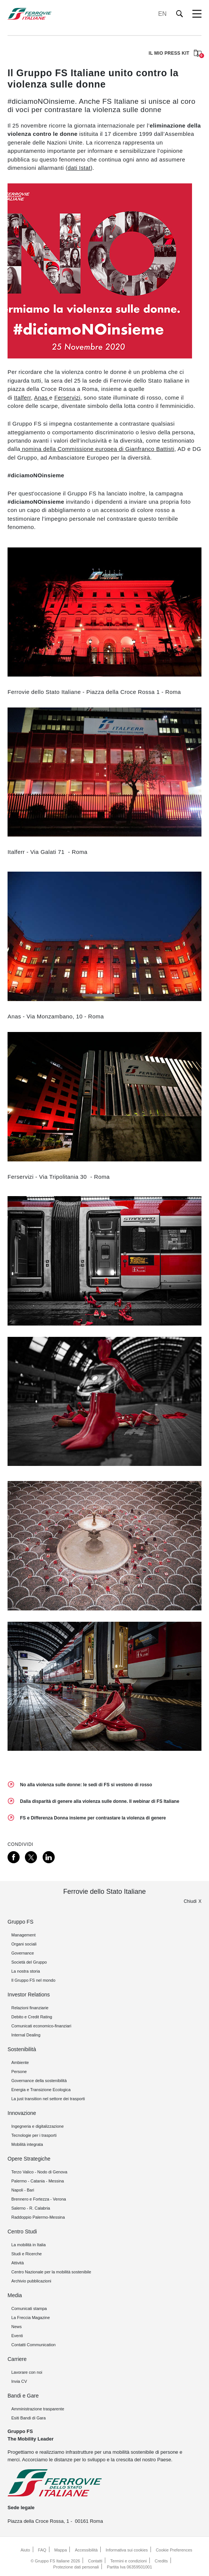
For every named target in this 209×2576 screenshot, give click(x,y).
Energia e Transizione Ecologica (41, 2089)
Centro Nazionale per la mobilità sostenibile (51, 2272)
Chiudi (190, 1901)
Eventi (17, 2335)
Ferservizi (67, 397)
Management (23, 1935)
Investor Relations (29, 1995)
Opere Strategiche (29, 2159)
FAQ (42, 2550)
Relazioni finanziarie (29, 2007)
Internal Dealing (25, 2035)
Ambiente (20, 2062)
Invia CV (19, 2381)
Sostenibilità (22, 2049)
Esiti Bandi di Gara (28, 2418)
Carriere (17, 2359)
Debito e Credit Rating (31, 2017)
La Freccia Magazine (30, 2317)
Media (15, 2295)
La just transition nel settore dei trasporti (48, 2098)
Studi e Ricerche (26, 2254)
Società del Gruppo (29, 1962)
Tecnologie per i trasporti (34, 2135)
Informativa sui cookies (127, 2550)
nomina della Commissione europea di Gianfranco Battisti (97, 449)
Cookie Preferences (174, 2550)
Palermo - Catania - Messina (37, 2181)
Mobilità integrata (27, 2144)
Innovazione (22, 2113)
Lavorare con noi (26, 2372)
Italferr (22, 397)
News (16, 2326)
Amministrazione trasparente (37, 2409)
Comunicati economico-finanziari (41, 2026)
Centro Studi (22, 2231)
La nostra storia (25, 1971)
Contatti (95, 2561)
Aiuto (25, 2550)
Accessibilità (86, 2550)
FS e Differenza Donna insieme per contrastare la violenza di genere (93, 1818)
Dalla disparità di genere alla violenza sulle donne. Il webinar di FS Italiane (99, 1801)
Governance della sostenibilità (39, 2080)
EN (162, 14)
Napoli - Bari (22, 2190)
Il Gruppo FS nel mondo (33, 1980)
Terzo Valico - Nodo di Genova (39, 2172)
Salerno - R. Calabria (30, 2208)
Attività (17, 2263)
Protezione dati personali (76, 2567)
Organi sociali (24, 1944)
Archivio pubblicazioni (31, 2281)
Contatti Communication (33, 2344)
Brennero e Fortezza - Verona (38, 2199)
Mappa (60, 2550)
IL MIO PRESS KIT (175, 54)
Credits (161, 2561)
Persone (19, 2071)
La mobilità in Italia (28, 2244)
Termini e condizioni (128, 2561)
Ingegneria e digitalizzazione (37, 2126)
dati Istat (79, 168)
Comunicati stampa (29, 2308)
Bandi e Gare (23, 2396)
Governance (22, 1953)
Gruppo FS (20, 1922)
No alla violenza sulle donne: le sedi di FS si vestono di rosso (86, 1784)
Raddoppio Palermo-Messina (38, 2217)
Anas (41, 397)
